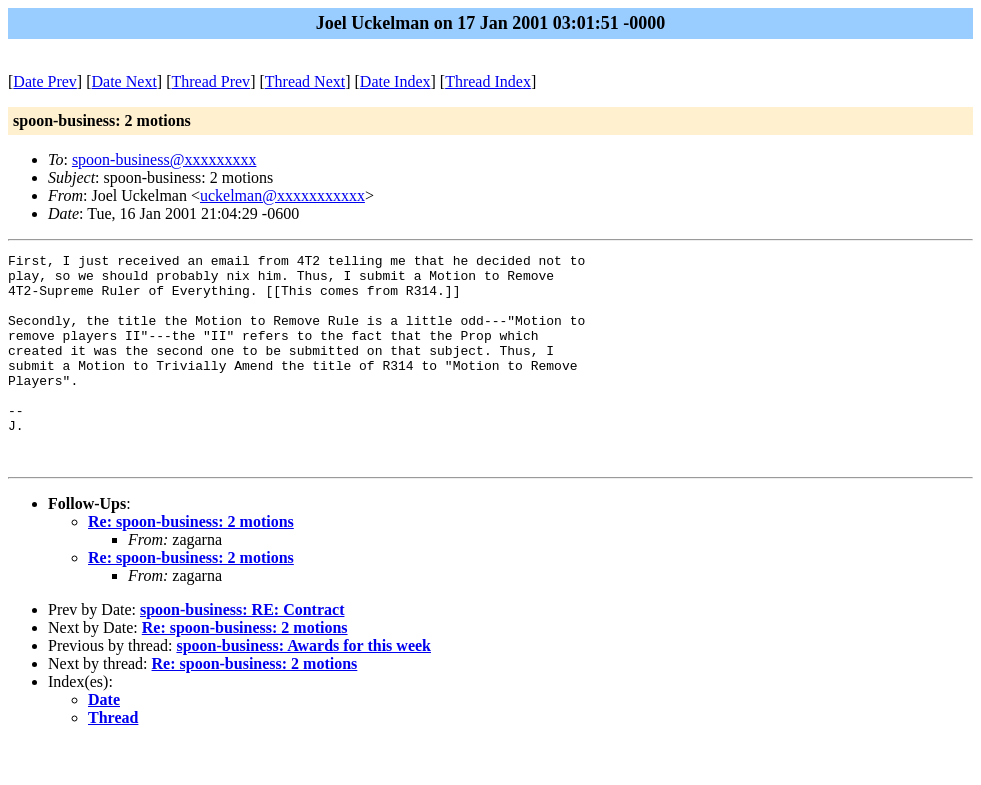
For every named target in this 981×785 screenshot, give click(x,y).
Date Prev (45, 81)
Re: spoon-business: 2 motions (191, 563)
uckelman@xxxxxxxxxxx (282, 195)
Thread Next (305, 81)
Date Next (124, 81)
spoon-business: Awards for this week (303, 687)
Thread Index (488, 81)
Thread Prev (210, 81)
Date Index (395, 81)
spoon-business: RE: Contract (242, 651)
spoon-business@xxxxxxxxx (164, 159)
